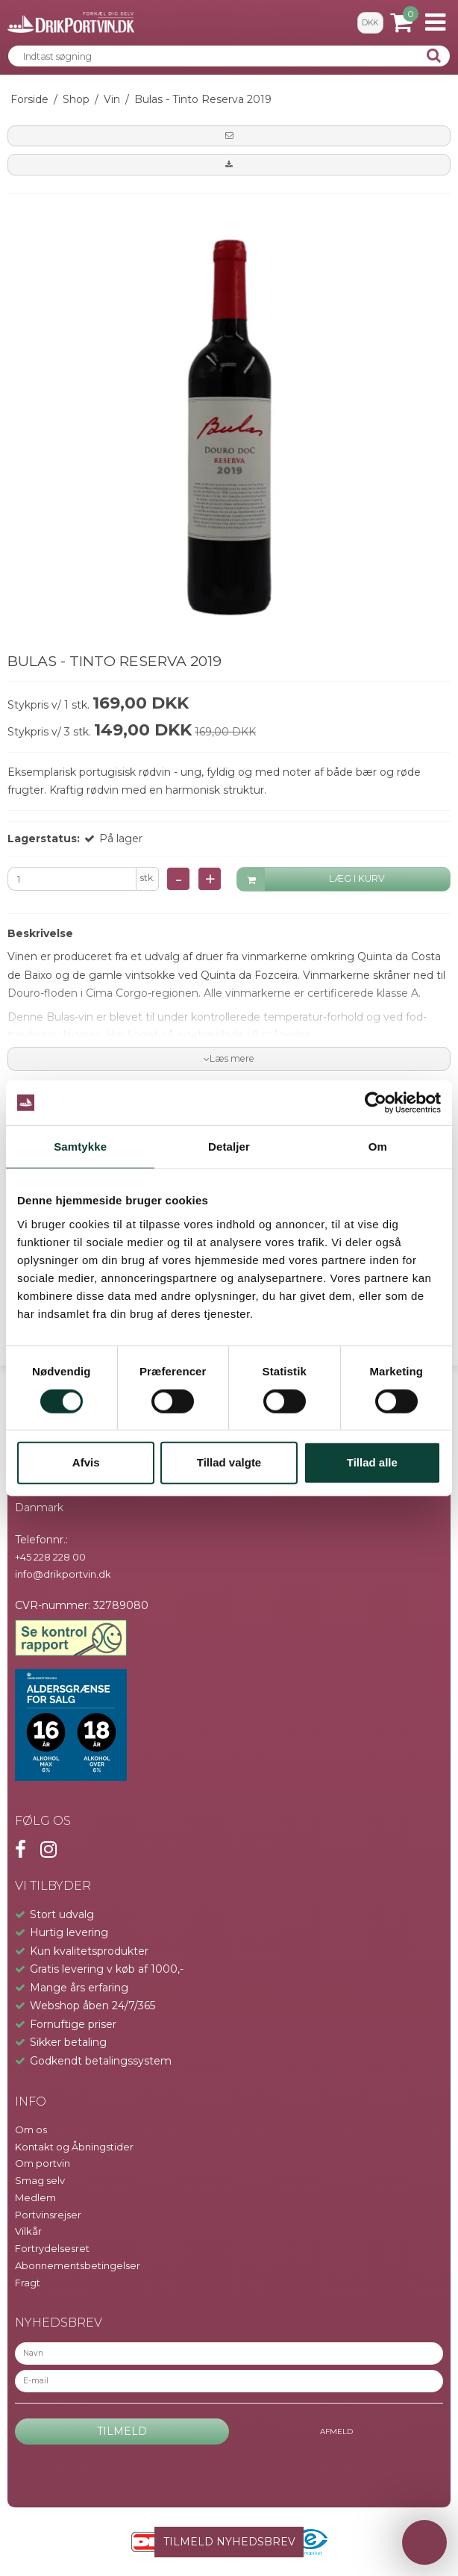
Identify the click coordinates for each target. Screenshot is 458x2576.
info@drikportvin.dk (63, 1574)
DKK (370, 23)
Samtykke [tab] (80, 1146)
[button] (229, 135)
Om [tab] (377, 1146)
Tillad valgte (229, 1462)
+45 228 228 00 (50, 1557)
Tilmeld (122, 2431)
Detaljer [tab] (229, 1146)
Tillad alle (372, 1462)
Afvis (86, 1462)
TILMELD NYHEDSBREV (229, 2541)
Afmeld (336, 2431)
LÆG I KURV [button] (311, 879)
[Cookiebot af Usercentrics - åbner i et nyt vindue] (375, 1103)
